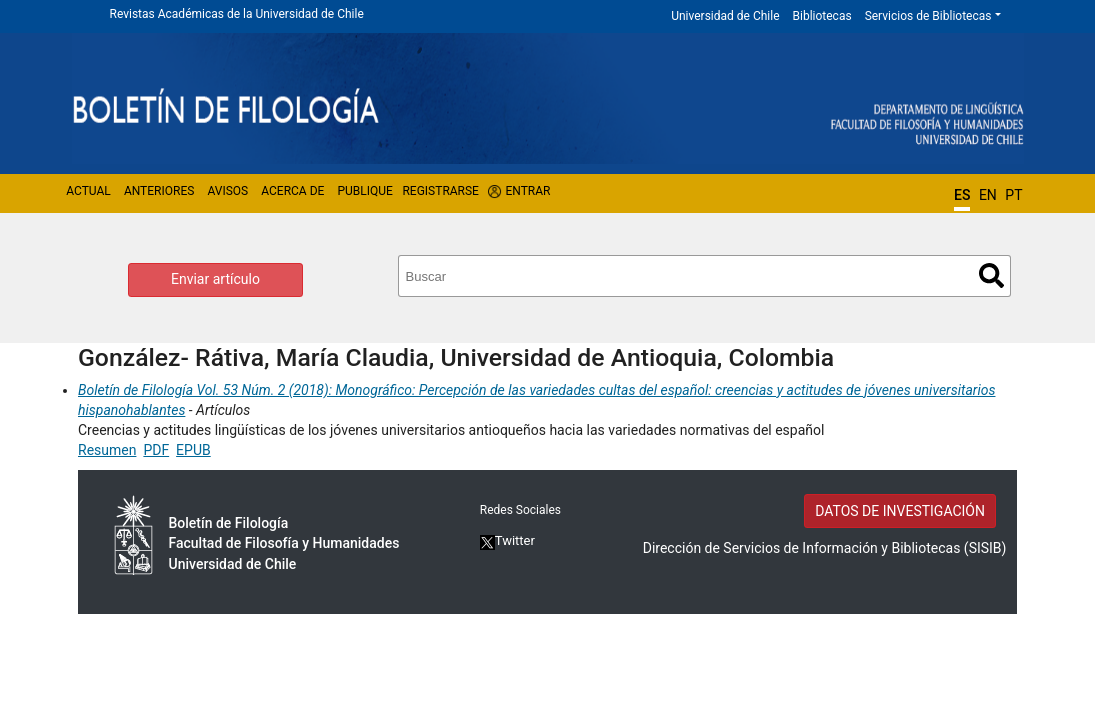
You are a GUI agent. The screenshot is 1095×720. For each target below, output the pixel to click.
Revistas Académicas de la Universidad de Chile (237, 14)
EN (988, 195)
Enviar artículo (215, 279)
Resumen (107, 450)
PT (1013, 195)
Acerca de (292, 191)
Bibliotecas (822, 16)
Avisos (227, 191)
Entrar (528, 191)
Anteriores (159, 191)
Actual (88, 191)
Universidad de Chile (725, 16)
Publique (364, 191)
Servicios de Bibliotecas (928, 16)
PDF (156, 450)
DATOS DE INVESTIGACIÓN (900, 511)
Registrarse (440, 191)
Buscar (991, 275)
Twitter (507, 540)
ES (962, 195)
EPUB (193, 450)
